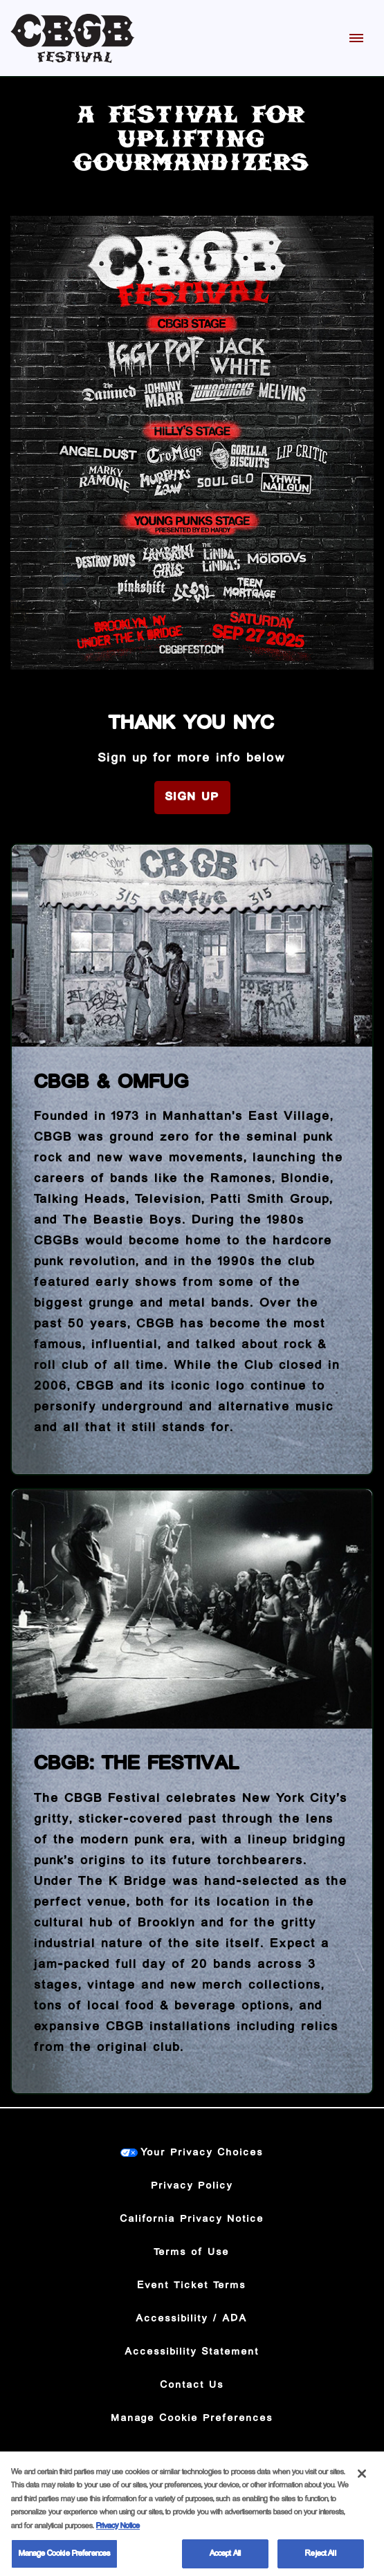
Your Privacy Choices (202, 2152)
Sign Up (192, 797)
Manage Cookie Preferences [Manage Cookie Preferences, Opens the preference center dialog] (64, 2559)
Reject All (320, 2559)
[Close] (362, 2479)
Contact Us (192, 2385)
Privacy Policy (192, 2185)
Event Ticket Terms (192, 2285)
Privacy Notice (118, 2531)
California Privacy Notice (192, 2219)
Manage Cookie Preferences (192, 2418)
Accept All (225, 2559)
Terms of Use (192, 2252)
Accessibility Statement (192, 2351)
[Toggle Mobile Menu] (356, 38)
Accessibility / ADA (192, 2318)
